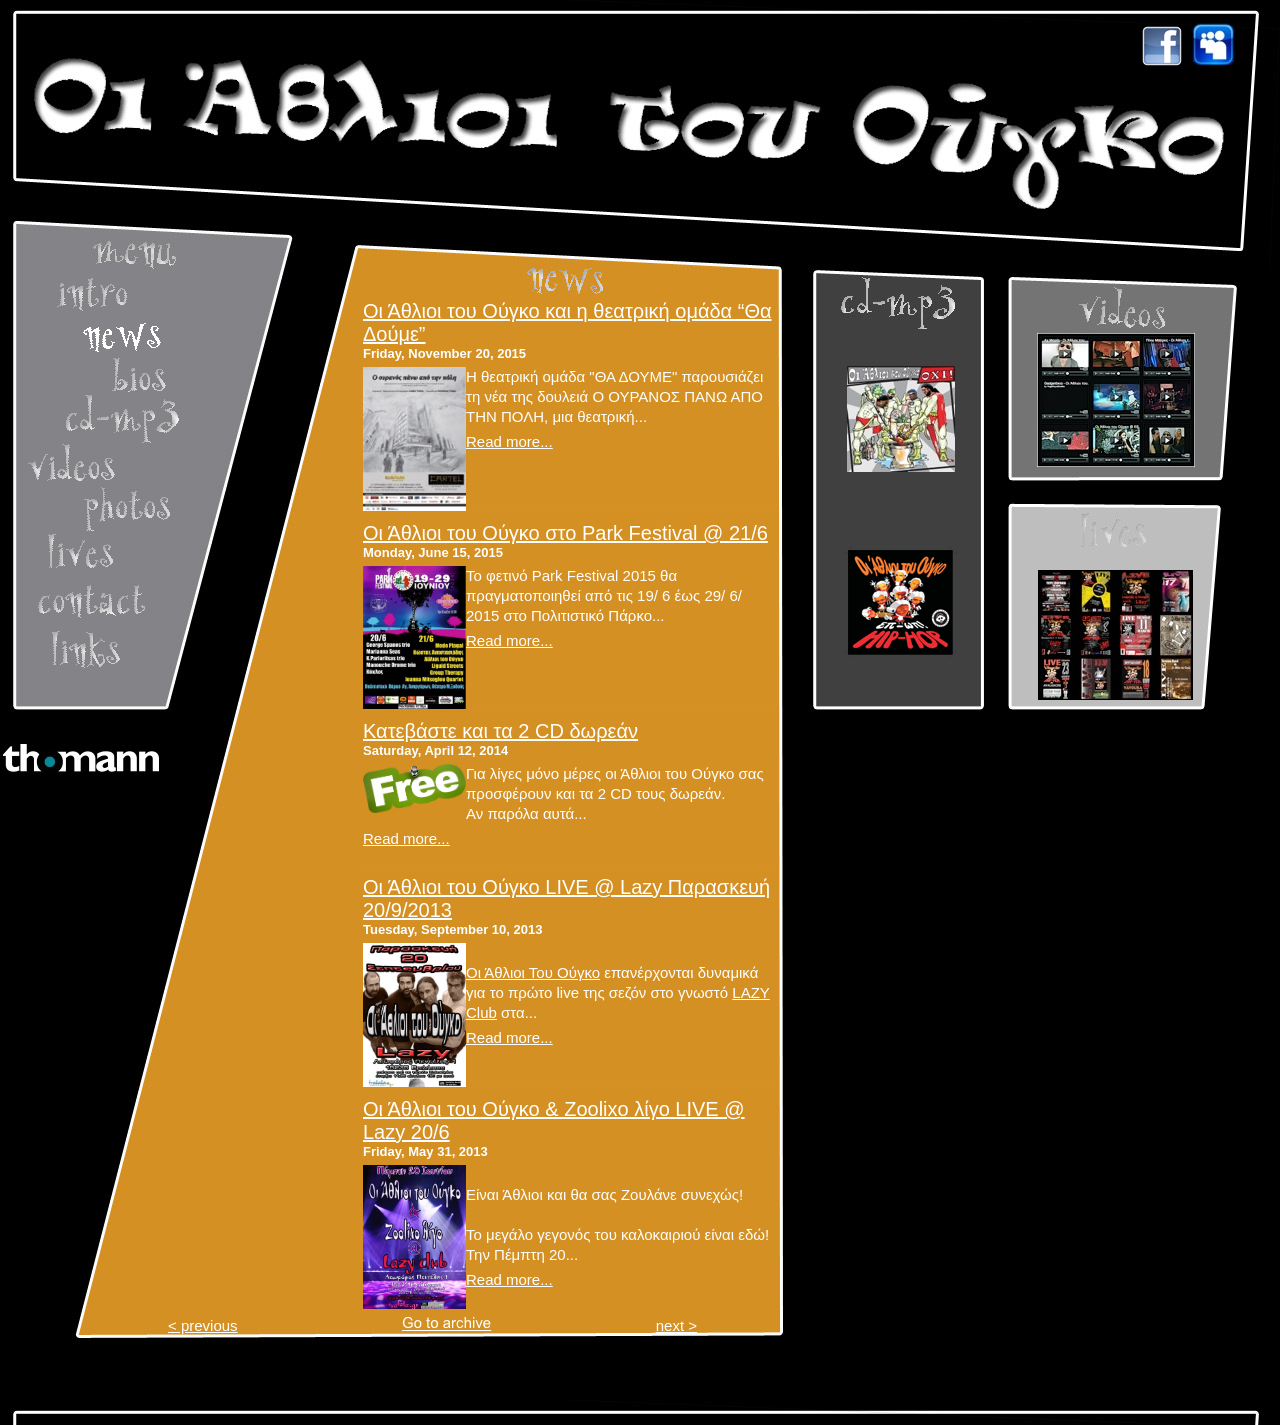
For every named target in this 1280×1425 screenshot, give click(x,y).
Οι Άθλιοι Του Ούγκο (533, 972)
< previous (203, 1325)
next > (676, 1325)
